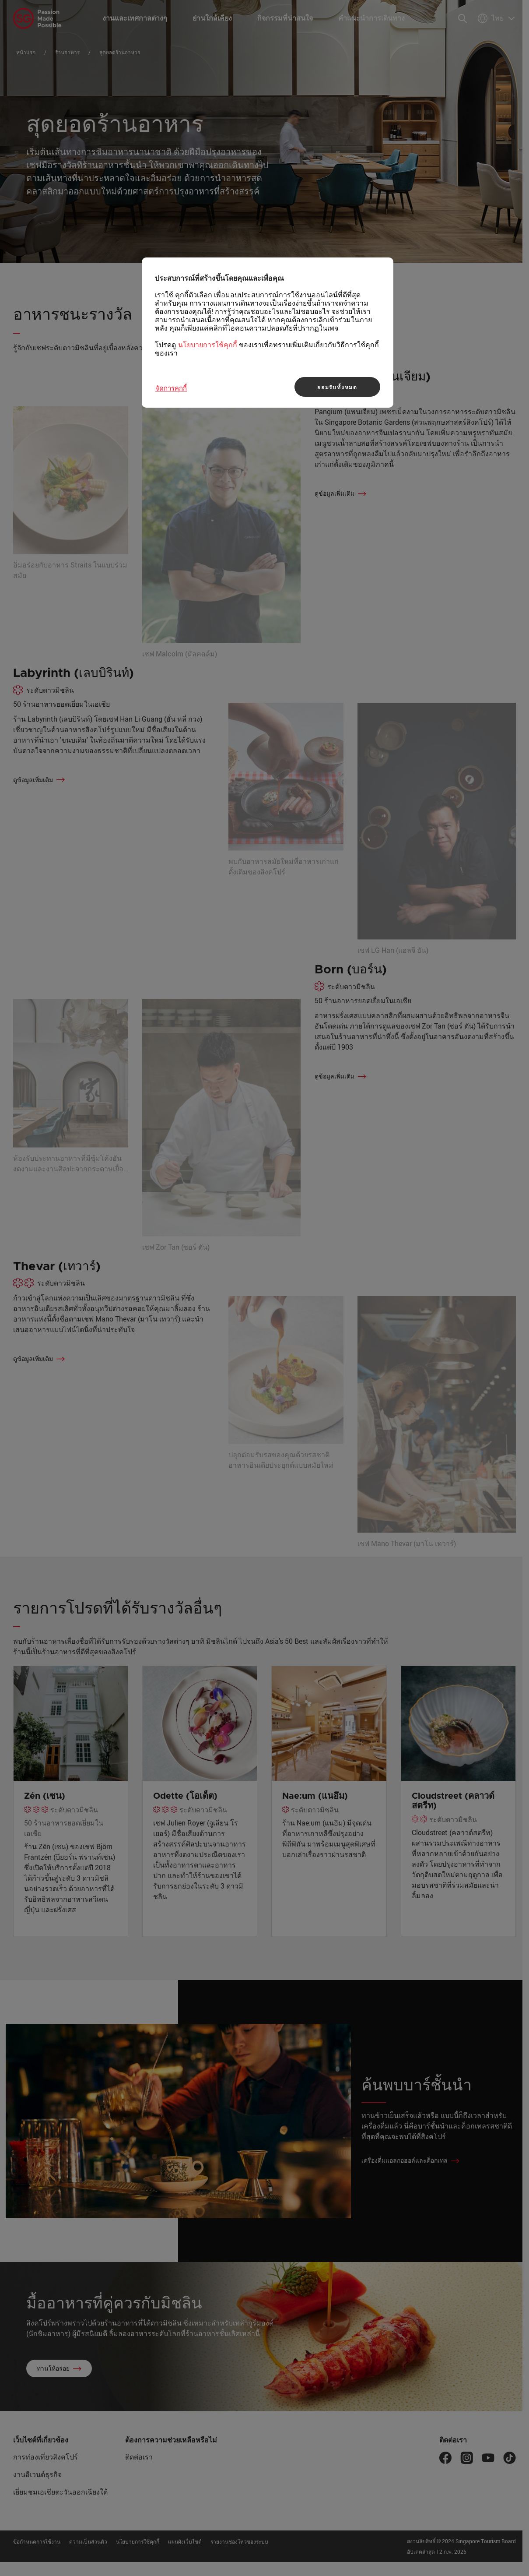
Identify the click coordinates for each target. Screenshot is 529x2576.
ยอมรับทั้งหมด (337, 387)
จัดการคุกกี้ (171, 388)
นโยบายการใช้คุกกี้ (207, 344)
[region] (267, 332)
